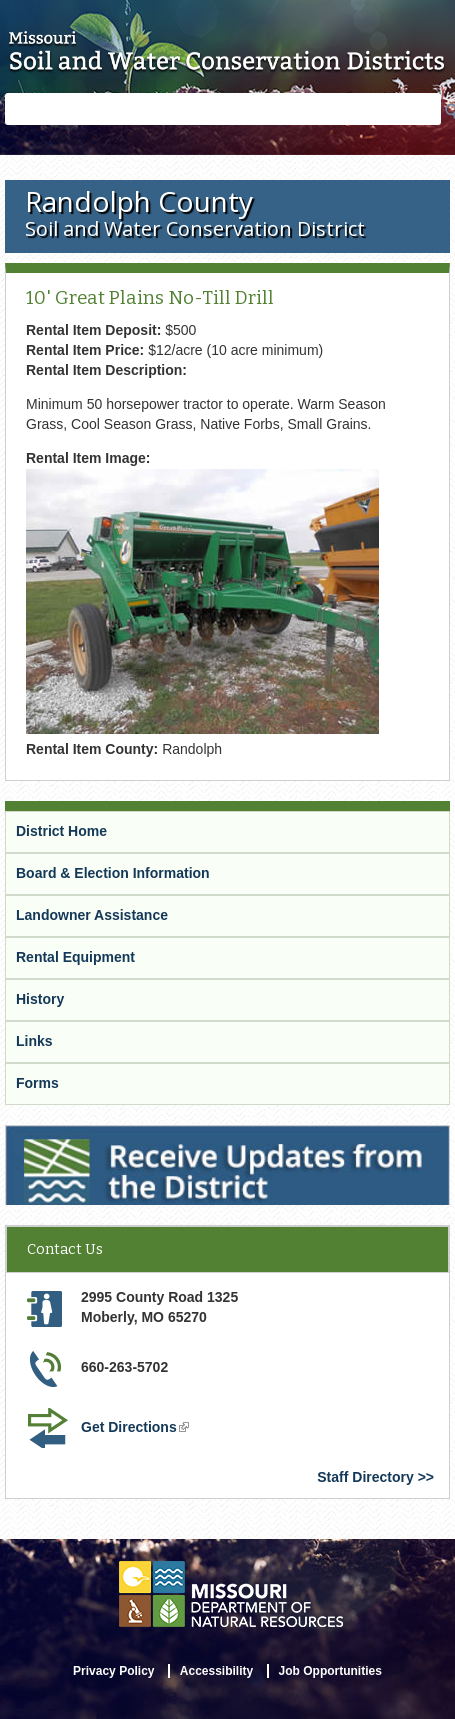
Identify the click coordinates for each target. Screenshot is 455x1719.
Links (34, 1041)
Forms (37, 1083)
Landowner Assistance (92, 915)
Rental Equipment (75, 957)
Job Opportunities (330, 1671)
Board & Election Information (113, 873)
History (40, 999)
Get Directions (135, 1427)
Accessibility (216, 1671)
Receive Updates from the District (117, 1134)
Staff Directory (365, 1477)
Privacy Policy (113, 1671)
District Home (61, 831)
